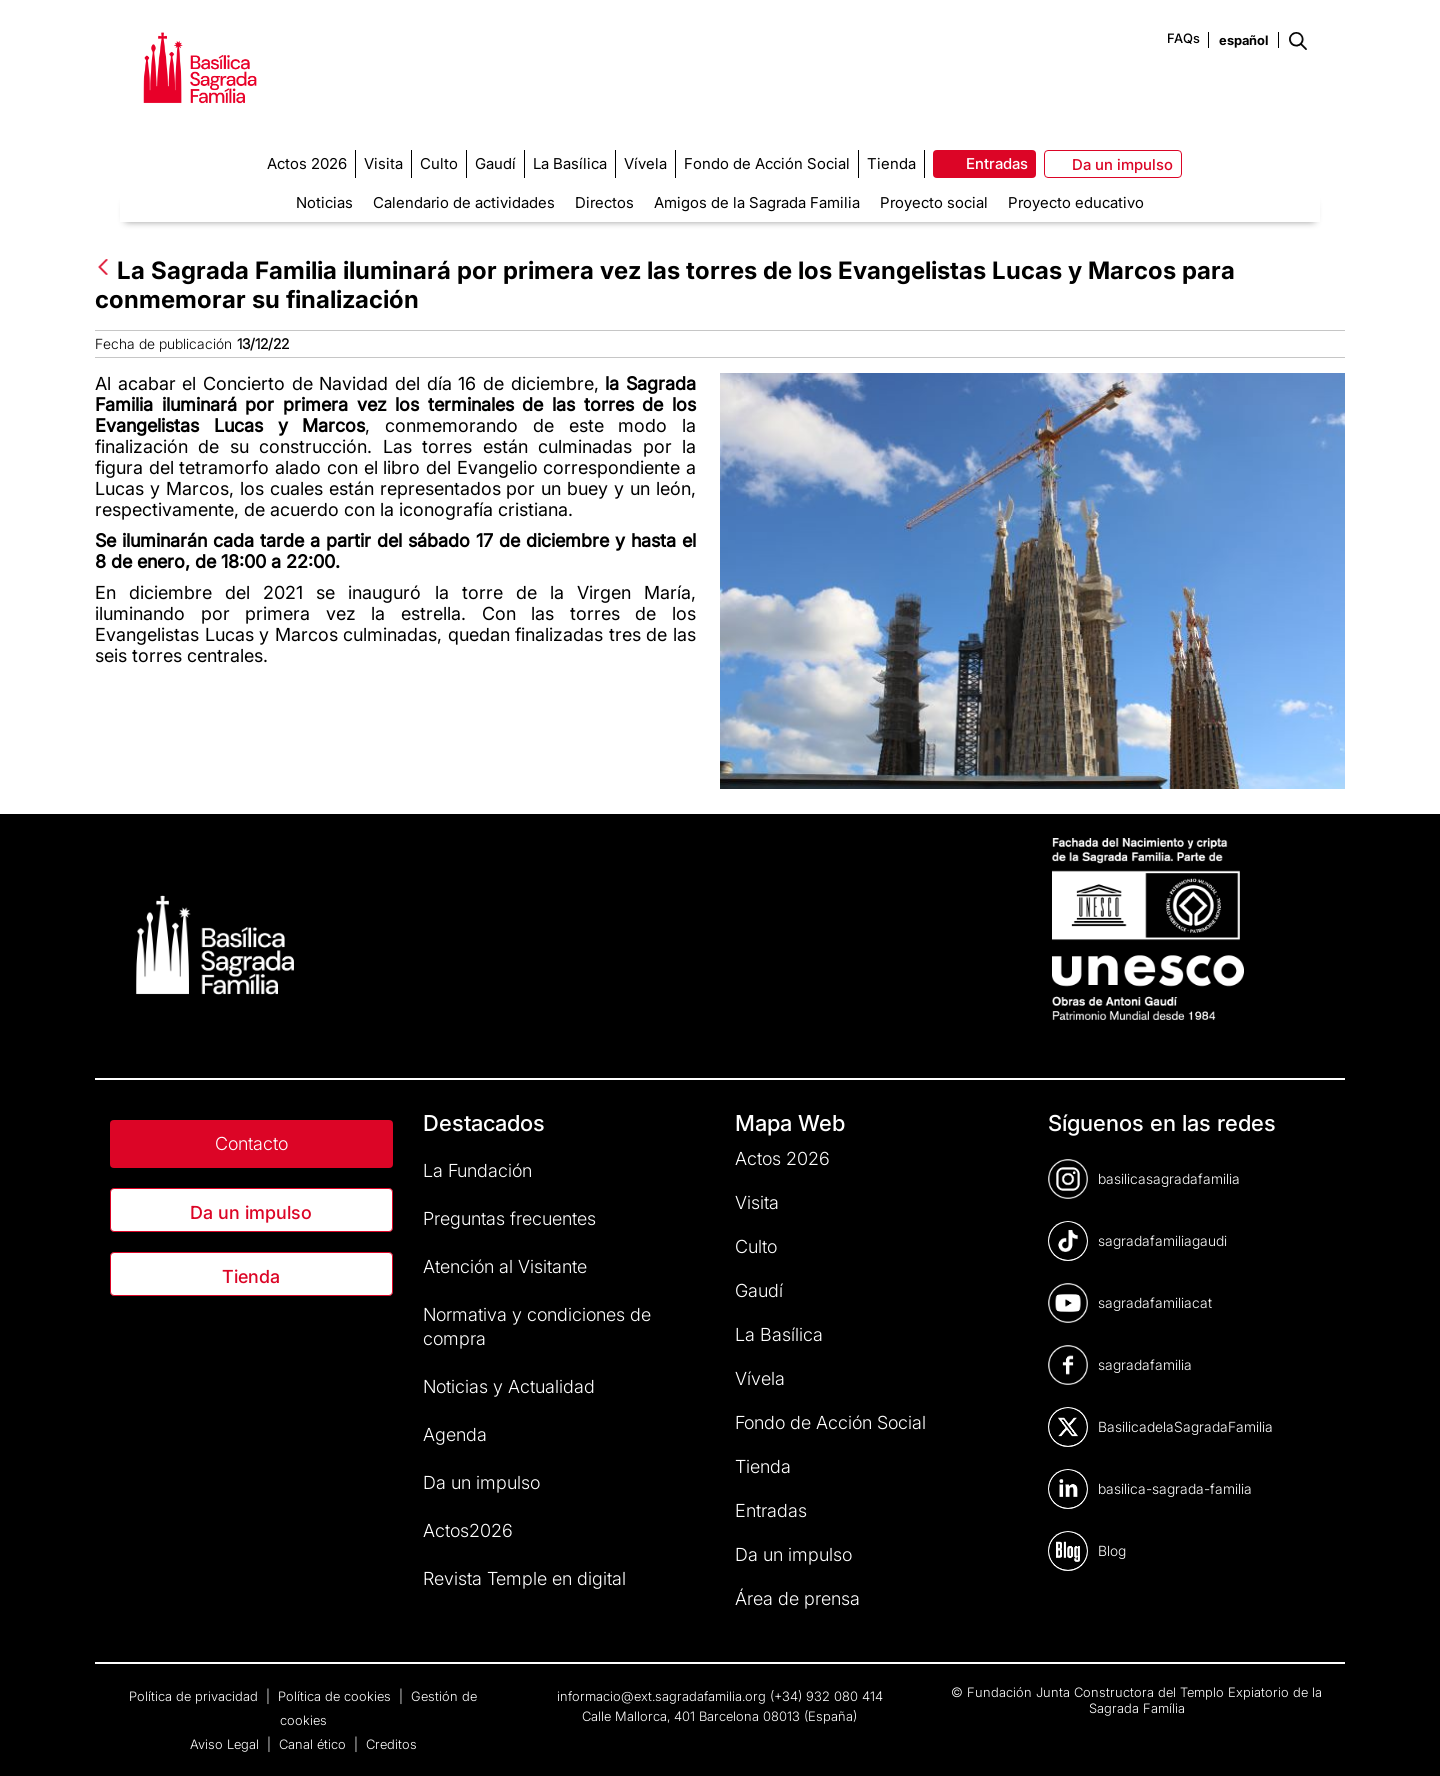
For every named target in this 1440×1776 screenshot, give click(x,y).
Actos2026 (468, 1530)
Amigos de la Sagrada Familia (757, 202)
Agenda (455, 1434)
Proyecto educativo (1076, 202)
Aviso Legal (226, 1744)
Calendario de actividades (464, 202)
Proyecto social (934, 202)
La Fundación (477, 1170)
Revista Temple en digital (524, 1578)
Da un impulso (251, 1212)
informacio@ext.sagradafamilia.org (661, 1696)
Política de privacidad (195, 1696)
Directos (604, 202)
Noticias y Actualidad (509, 1386)
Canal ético (314, 1744)
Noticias (324, 202)
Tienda (251, 1276)
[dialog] (1402, 1736)
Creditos (391, 1744)
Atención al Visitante (505, 1266)
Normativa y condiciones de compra (537, 1326)
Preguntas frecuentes (509, 1218)
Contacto (251, 1143)
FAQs (1183, 38)
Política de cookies (336, 1696)
